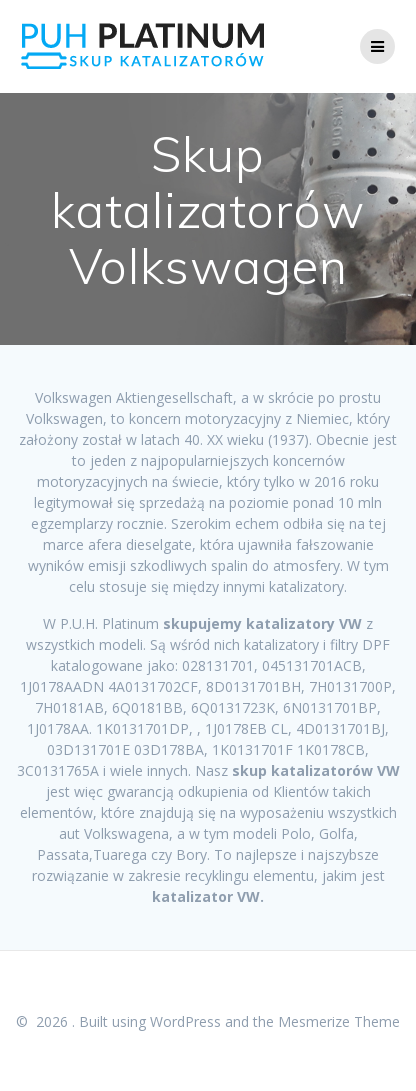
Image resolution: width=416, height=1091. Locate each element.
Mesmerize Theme (339, 1021)
